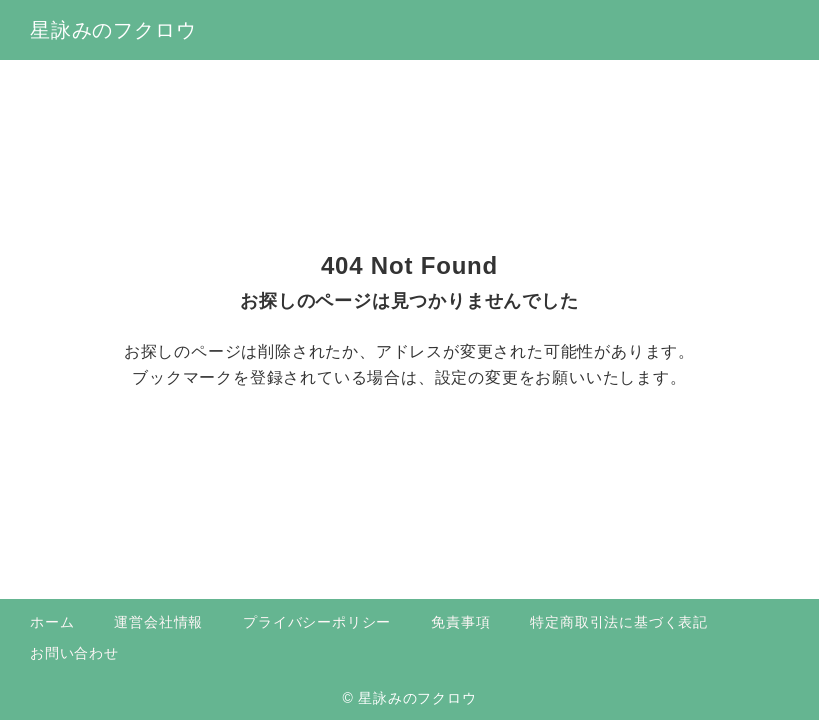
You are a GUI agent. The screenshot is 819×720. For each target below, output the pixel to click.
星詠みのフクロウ (113, 30)
